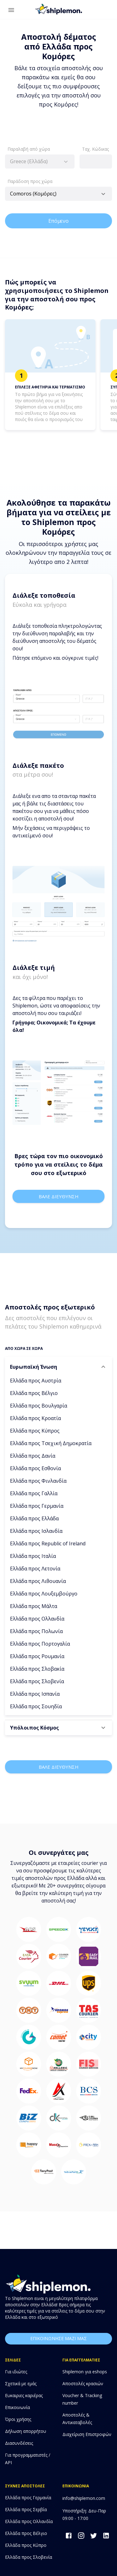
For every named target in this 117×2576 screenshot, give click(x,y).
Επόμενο (58, 220)
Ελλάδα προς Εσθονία (35, 1468)
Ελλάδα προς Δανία (32, 1455)
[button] (58, 1367)
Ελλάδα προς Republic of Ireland (47, 1543)
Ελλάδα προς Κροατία (35, 1418)
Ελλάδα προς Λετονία (35, 1568)
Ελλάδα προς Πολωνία (36, 1631)
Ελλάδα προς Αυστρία (35, 1380)
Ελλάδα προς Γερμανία (36, 1505)
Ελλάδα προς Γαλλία (33, 1493)
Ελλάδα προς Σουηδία (36, 1706)
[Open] (103, 194)
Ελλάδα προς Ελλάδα (34, 1518)
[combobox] (40, 161)
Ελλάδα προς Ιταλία (33, 1556)
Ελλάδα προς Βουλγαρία (38, 1405)
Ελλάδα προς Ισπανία (35, 1693)
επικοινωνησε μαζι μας (58, 2338)
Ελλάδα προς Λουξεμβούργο (43, 1593)
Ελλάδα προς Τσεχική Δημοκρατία (50, 1443)
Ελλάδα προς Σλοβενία (37, 1681)
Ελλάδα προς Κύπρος (35, 1430)
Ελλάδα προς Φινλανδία (38, 1480)
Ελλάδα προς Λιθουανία (38, 1581)
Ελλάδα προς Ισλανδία (36, 1530)
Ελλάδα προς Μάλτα (33, 1606)
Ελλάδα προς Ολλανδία (37, 1618)
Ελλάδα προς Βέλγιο (34, 1393)
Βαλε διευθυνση (58, 1196)
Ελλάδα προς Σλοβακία (37, 1668)
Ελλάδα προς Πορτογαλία (40, 1643)
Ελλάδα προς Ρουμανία (37, 1656)
